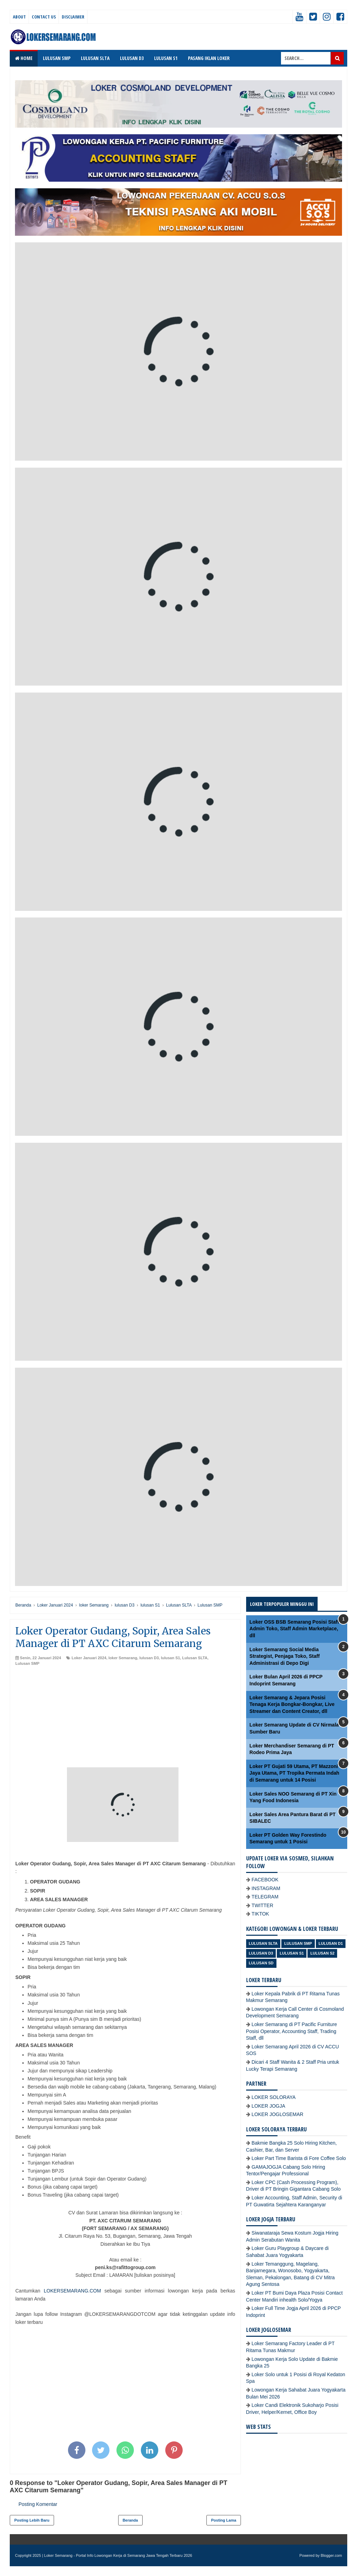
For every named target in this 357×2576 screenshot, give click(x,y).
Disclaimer (73, 17)
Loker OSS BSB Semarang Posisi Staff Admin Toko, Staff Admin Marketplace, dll (294, 1628)
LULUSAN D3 (132, 58)
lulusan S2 (322, 1953)
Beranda (130, 2520)
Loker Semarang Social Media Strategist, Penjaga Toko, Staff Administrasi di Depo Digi (285, 1656)
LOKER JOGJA (268, 2106)
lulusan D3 (149, 1658)
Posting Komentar (37, 2504)
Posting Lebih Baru (32, 2520)
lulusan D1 (331, 1943)
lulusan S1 (170, 1658)
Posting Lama (223, 2520)
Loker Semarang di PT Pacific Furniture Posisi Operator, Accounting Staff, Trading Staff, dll (291, 2031)
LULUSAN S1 (165, 58)
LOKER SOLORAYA (274, 2097)
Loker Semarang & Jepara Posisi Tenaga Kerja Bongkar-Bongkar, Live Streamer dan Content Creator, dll (292, 1704)
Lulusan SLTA (194, 1658)
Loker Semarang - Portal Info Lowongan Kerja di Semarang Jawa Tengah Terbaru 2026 (118, 2555)
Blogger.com (331, 2555)
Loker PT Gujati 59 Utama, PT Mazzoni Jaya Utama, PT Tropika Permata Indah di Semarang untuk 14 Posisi (295, 1773)
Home (23, 58)
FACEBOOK (265, 1879)
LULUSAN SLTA (95, 58)
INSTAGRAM (266, 1888)
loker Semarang (122, 1658)
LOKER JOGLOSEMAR (278, 2114)
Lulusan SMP (27, 1663)
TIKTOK (260, 1914)
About (19, 17)
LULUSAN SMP (56, 58)
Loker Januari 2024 (88, 1658)
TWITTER (262, 1905)
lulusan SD (261, 1963)
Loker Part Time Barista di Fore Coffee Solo (299, 2158)
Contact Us (44, 17)
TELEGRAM (265, 1896)
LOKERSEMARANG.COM (72, 2291)
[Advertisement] (125, 1718)
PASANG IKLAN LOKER (209, 58)
